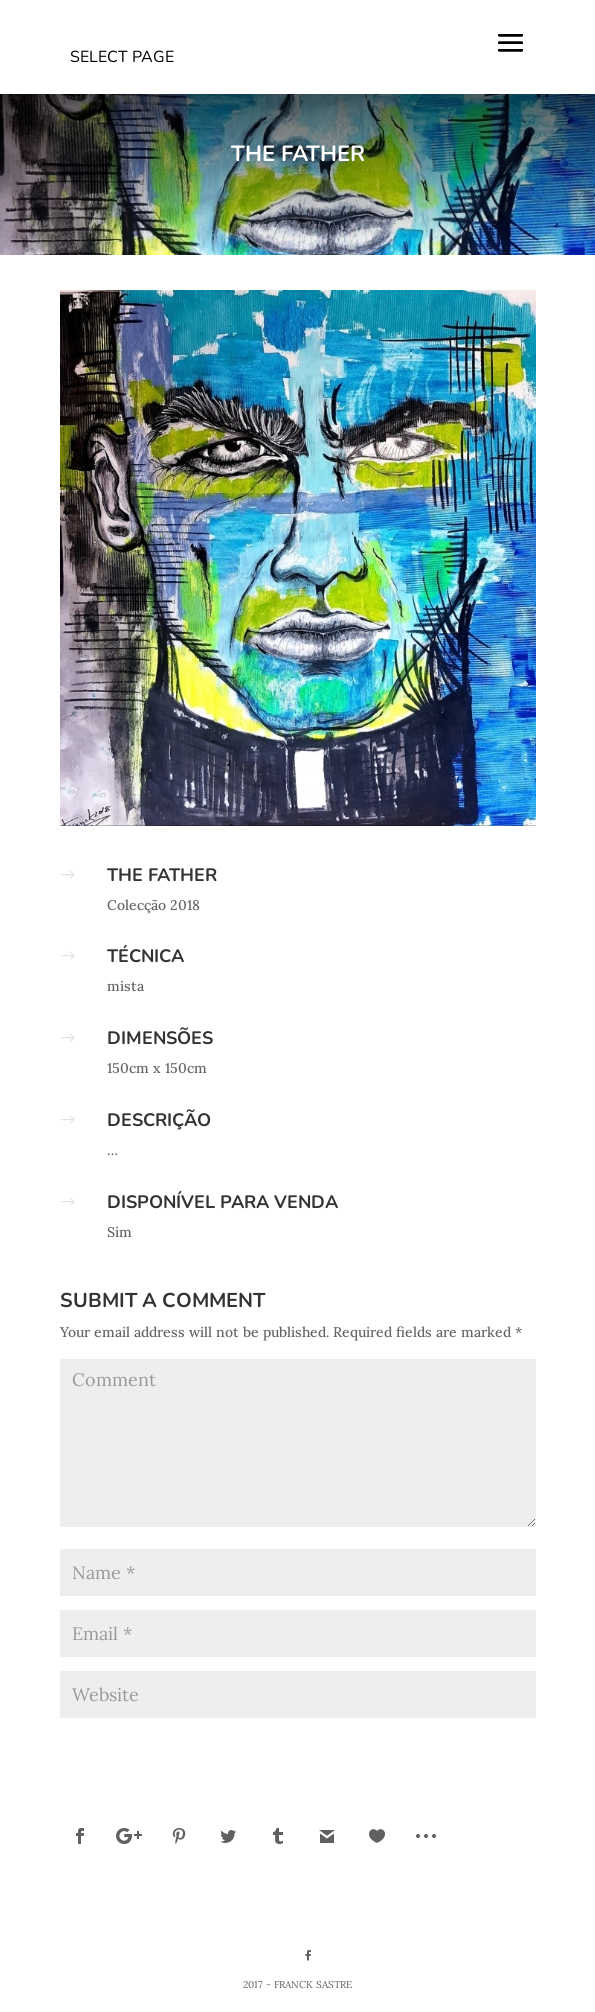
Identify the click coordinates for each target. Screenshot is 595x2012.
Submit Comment (453, 1748)
